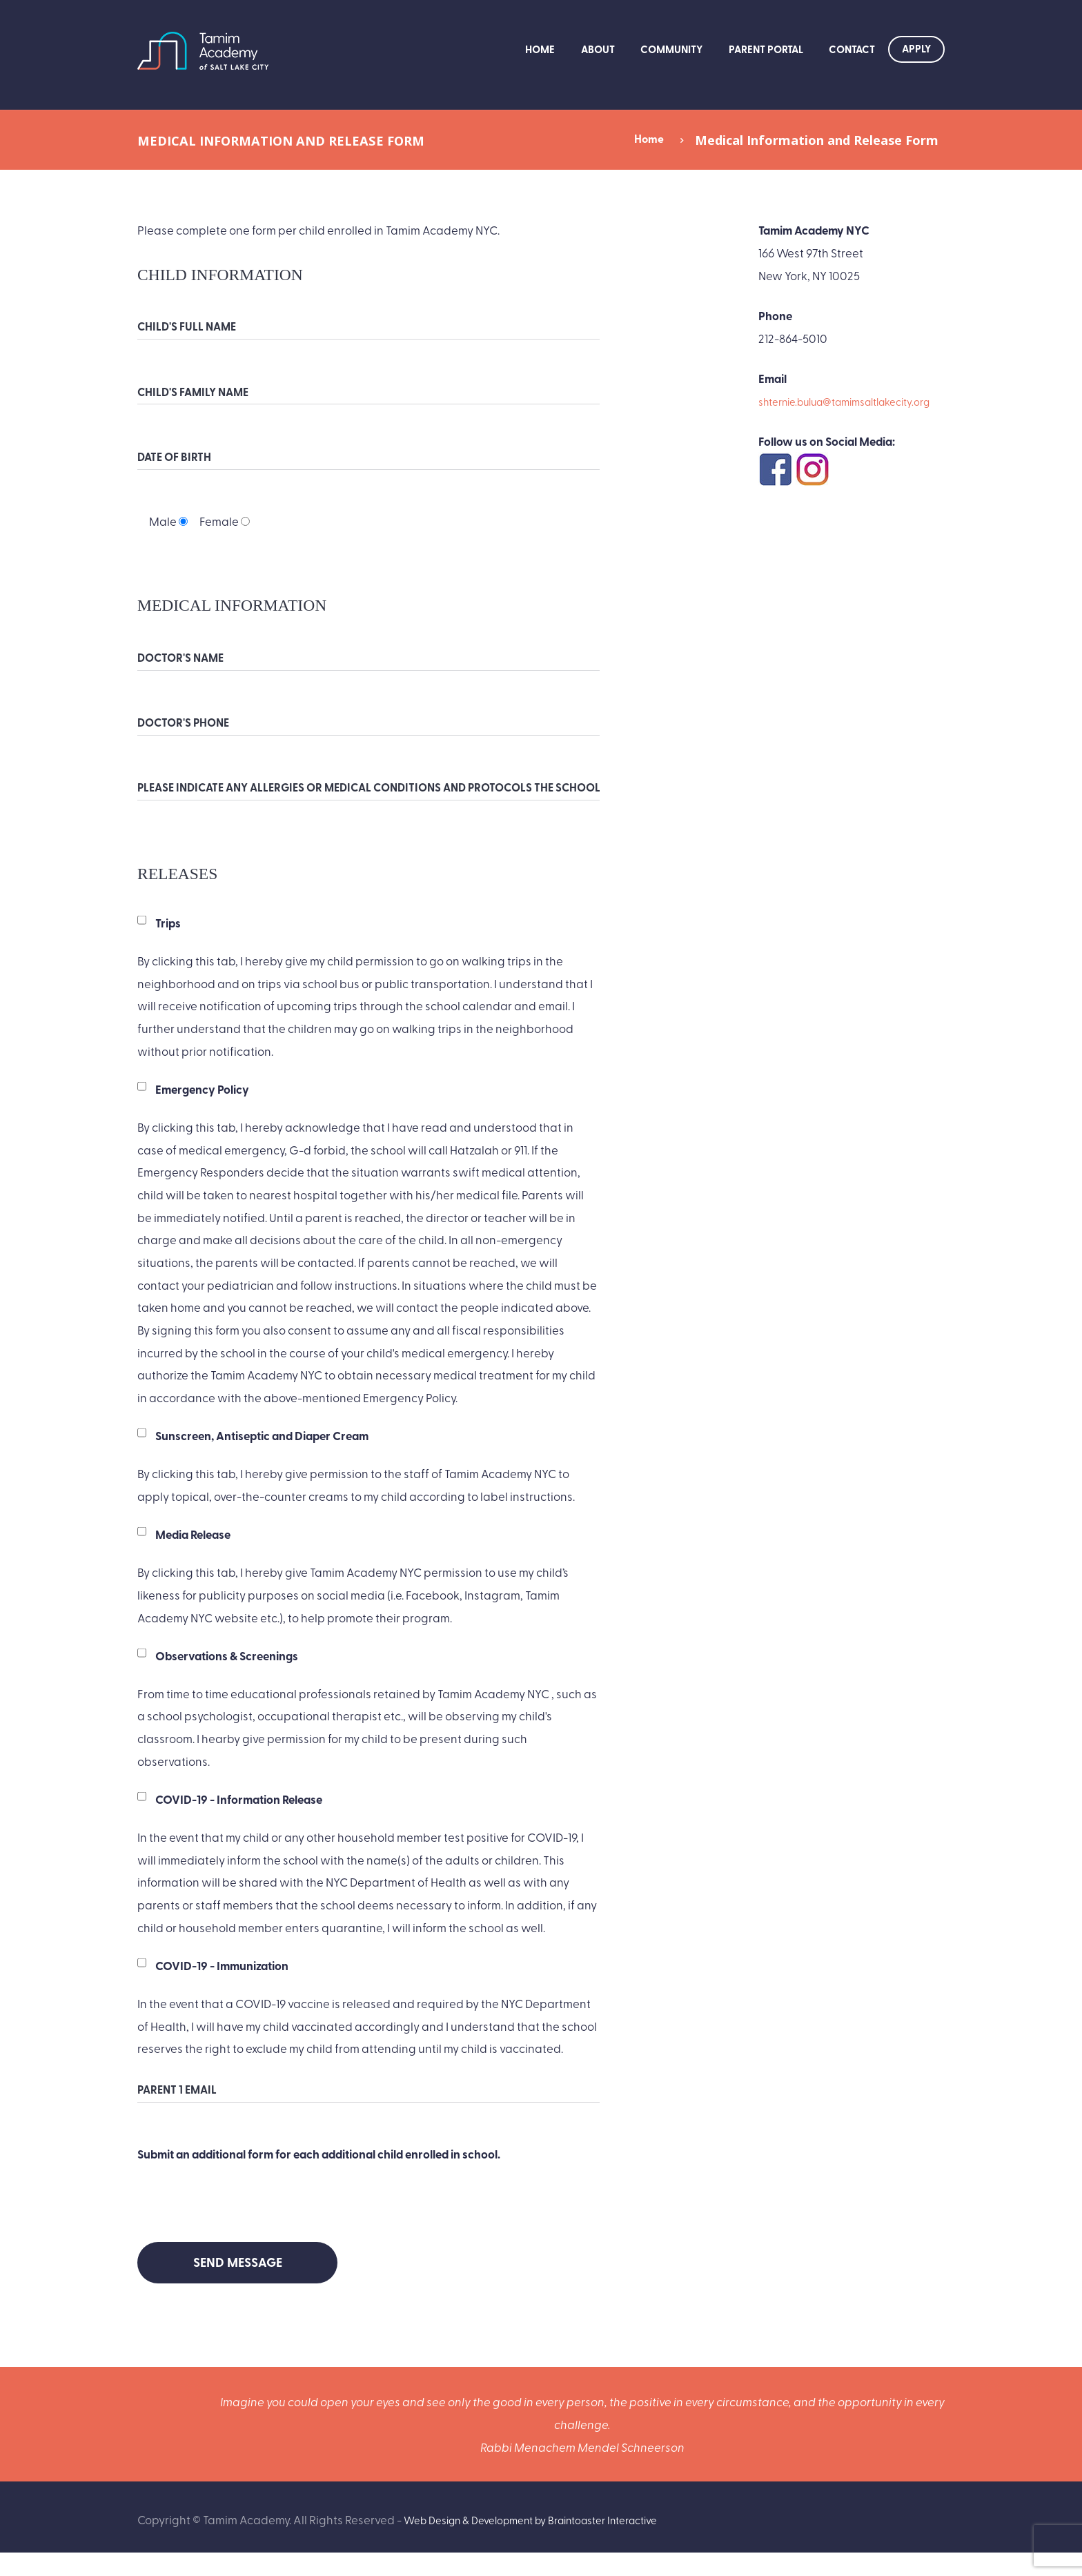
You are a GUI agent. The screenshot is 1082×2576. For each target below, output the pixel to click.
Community (671, 49)
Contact (852, 49)
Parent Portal (766, 49)
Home (540, 49)
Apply (916, 48)
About (598, 49)
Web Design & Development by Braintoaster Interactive (550, 2543)
